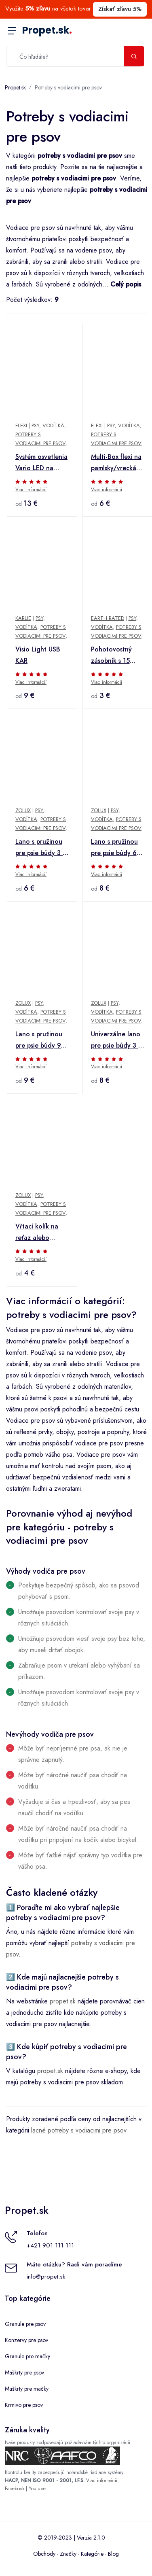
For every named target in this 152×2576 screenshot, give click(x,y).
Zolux (23, 810)
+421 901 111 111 (50, 2245)
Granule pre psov (25, 2324)
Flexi (21, 425)
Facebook (14, 2488)
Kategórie (92, 2554)
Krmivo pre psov (24, 2405)
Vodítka (53, 425)
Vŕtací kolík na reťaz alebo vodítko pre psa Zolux (38, 1232)
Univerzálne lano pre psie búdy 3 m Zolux (117, 1040)
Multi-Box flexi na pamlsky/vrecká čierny (116, 463)
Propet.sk (47, 30)
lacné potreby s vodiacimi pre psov (79, 2130)
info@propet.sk (46, 2276)
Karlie (23, 618)
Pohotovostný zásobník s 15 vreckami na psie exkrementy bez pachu (115, 655)
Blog (113, 2554)
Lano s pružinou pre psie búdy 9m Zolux (40, 1040)
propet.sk (63, 2001)
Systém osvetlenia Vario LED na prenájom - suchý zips (41, 463)
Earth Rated (107, 618)
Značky (68, 2554)
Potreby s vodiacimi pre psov (68, 87)
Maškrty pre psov (24, 2372)
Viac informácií (30, 489)
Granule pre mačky (27, 2356)
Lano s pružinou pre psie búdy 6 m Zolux (117, 848)
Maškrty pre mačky (27, 2389)
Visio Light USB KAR (37, 655)
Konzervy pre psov (26, 2340)
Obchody (44, 2554)
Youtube (37, 2488)
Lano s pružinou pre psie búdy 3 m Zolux (41, 848)
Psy (35, 425)
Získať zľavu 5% (119, 8)
